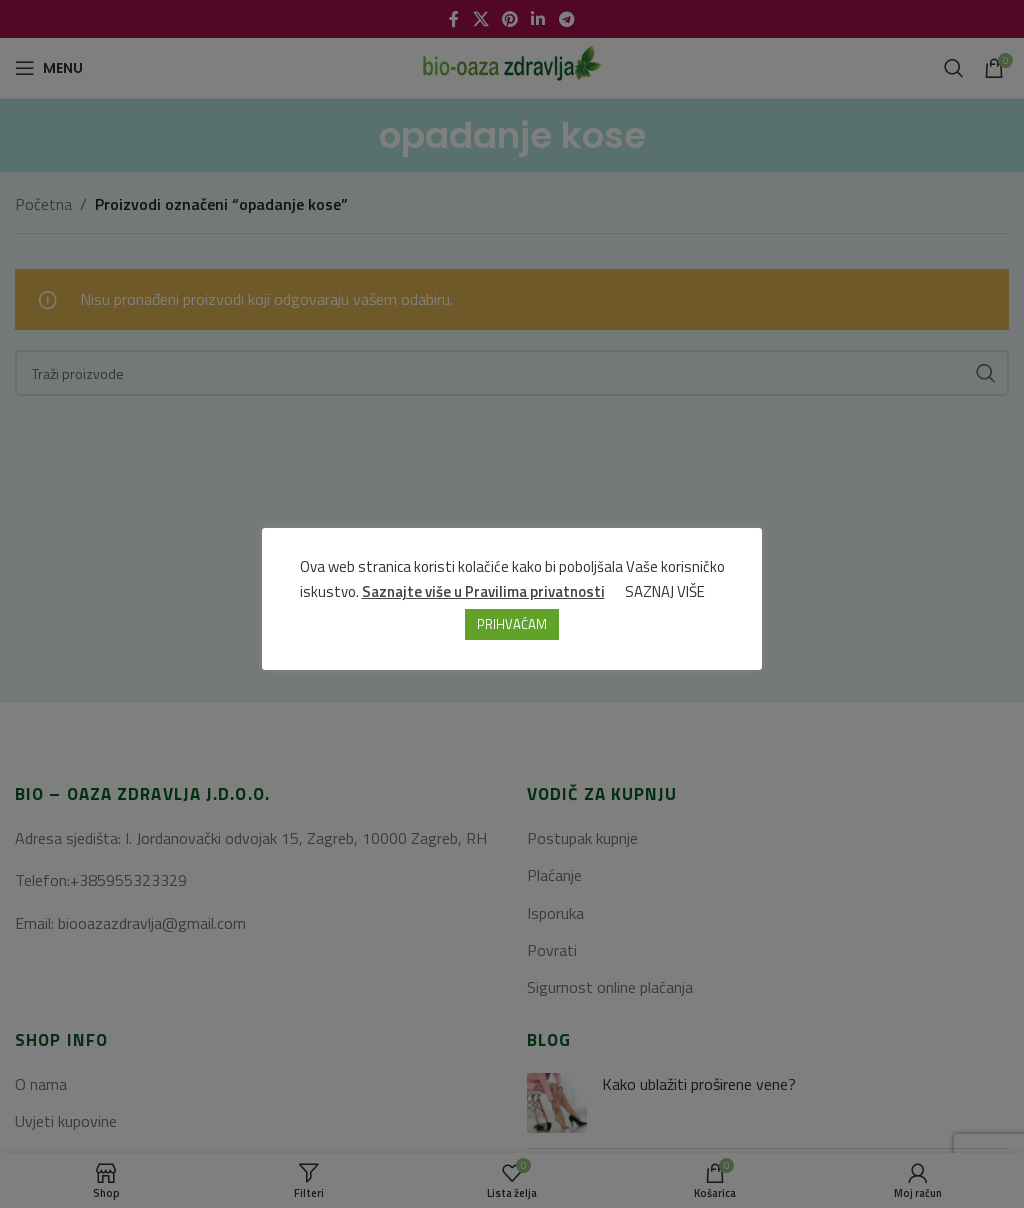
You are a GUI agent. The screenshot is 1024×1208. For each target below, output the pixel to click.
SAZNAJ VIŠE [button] (665, 591)
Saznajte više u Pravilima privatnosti (483, 591)
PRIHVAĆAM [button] (512, 624)
